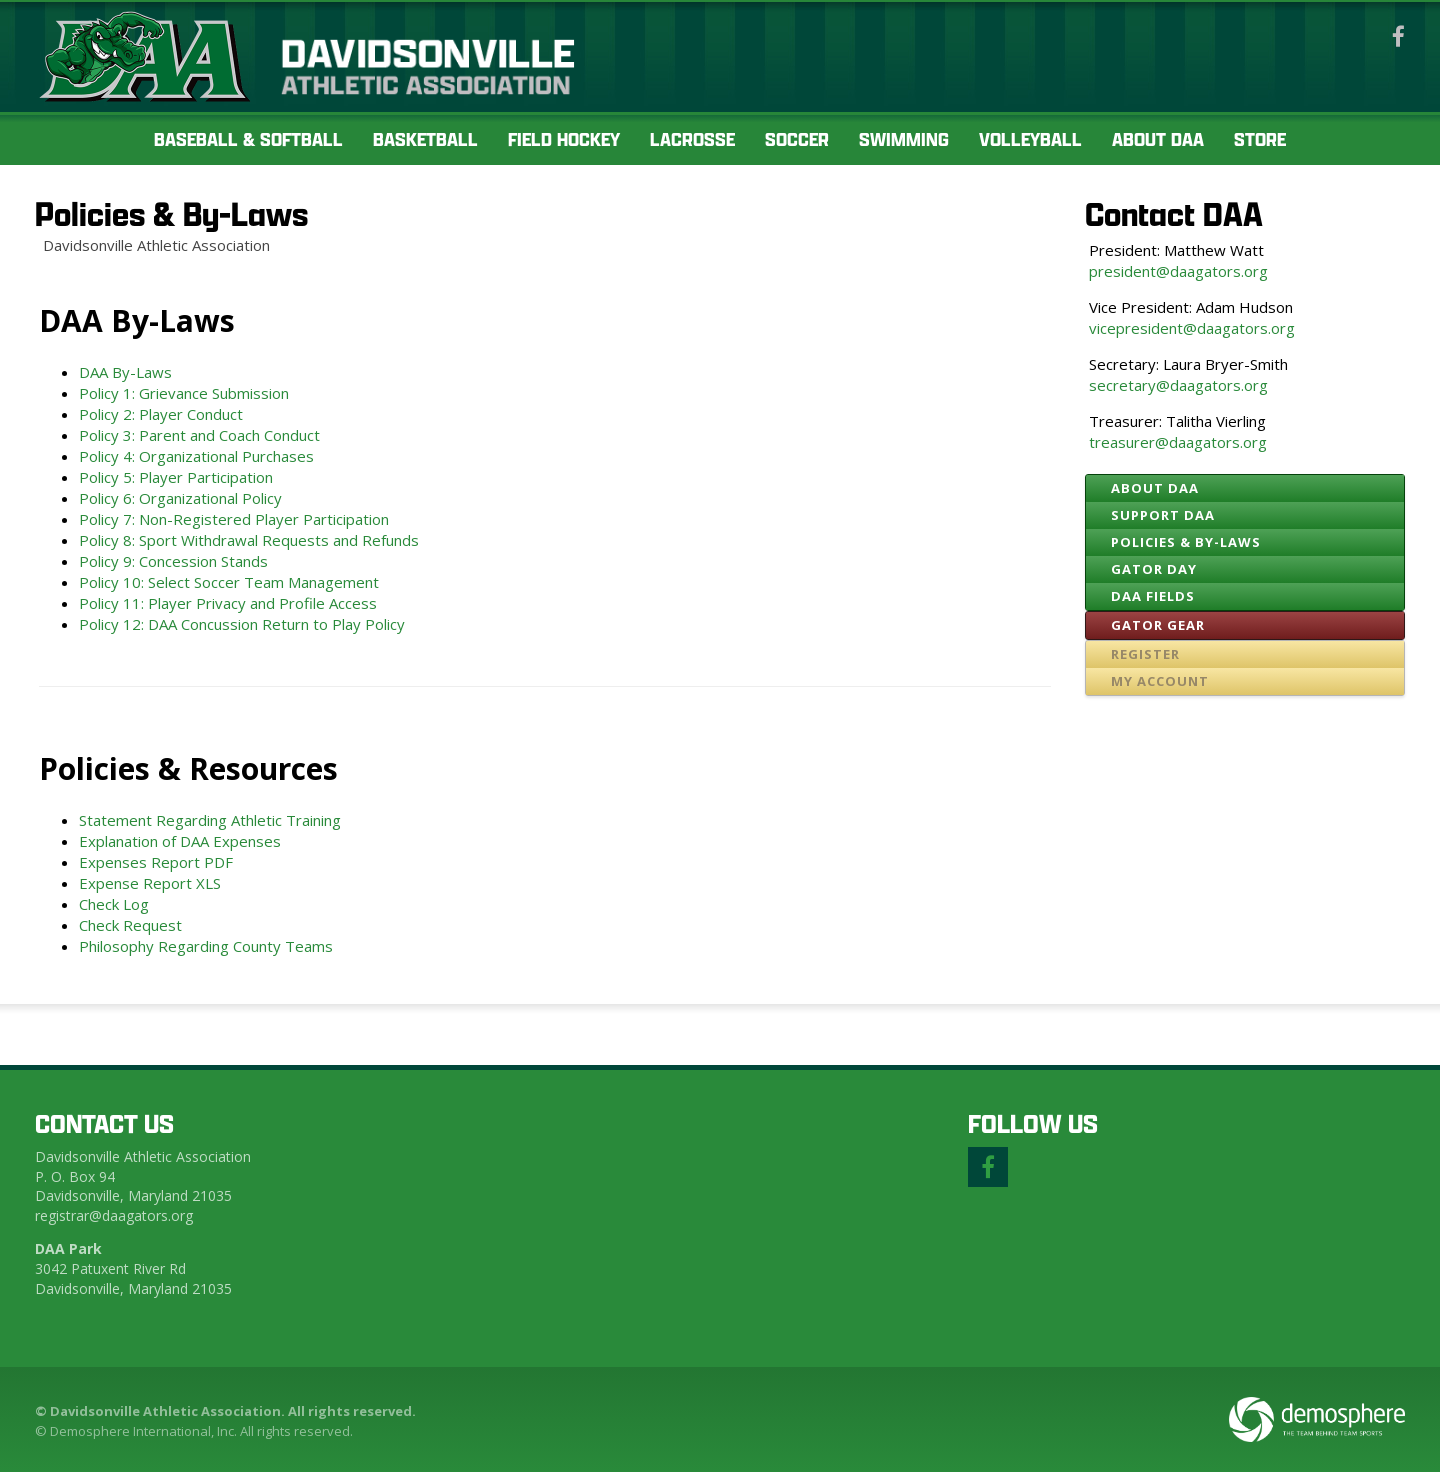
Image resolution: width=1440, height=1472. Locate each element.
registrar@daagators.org (114, 1215)
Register (1145, 654)
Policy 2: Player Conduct (161, 414)
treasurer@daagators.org (1178, 442)
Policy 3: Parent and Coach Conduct (199, 435)
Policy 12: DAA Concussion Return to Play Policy (242, 624)
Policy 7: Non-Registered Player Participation (234, 519)
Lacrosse (692, 139)
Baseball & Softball (248, 139)
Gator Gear (1158, 625)
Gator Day (1154, 569)
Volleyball (1030, 139)
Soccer (797, 139)
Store (1260, 139)
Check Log (114, 904)
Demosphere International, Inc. (143, 1431)
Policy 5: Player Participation (176, 477)
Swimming (904, 139)
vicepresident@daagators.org (1192, 328)
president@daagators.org (1178, 271)
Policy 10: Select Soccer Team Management (229, 582)
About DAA (1158, 139)
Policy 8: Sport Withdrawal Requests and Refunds (249, 540)
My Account (1160, 681)
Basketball (425, 139)
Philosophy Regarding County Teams (206, 946)
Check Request (130, 925)
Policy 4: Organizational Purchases (196, 456)
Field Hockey (564, 139)
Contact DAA (1174, 213)
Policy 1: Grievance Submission (184, 393)
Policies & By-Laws (171, 213)
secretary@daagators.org (1178, 385)
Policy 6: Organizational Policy (180, 498)
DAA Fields (1153, 596)
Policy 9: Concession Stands (173, 561)
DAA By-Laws (125, 372)
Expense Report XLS (150, 883)
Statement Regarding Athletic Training (210, 820)
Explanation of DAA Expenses (180, 841)
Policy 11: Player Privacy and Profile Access (228, 603)
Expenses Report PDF (162, 862)
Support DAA (1163, 515)
